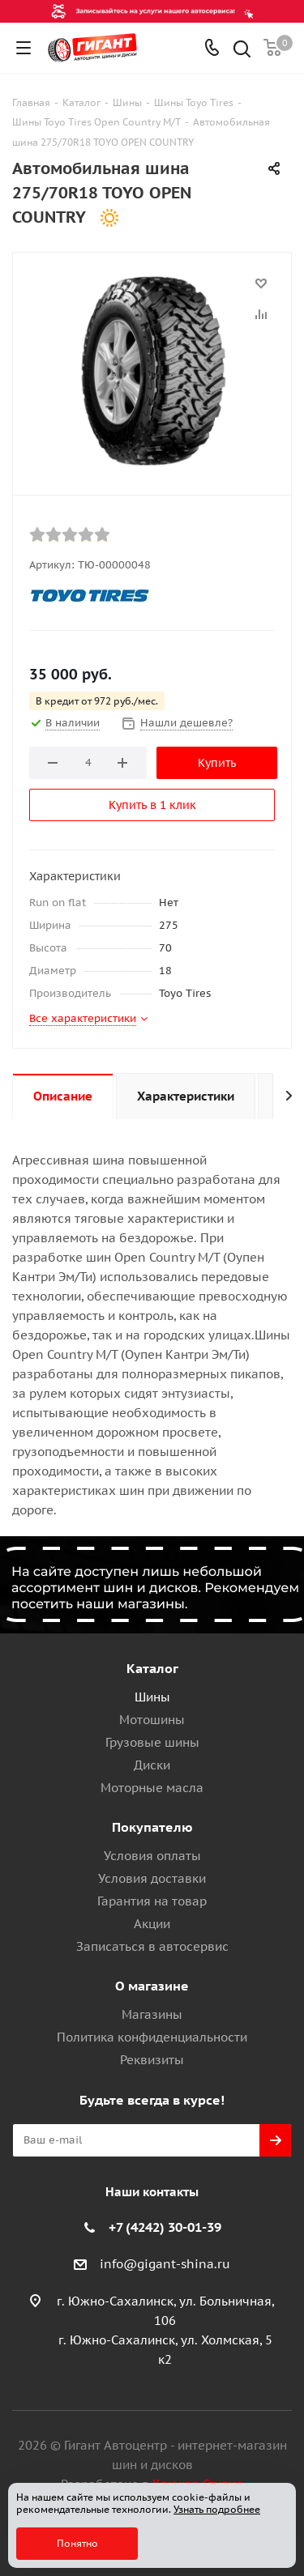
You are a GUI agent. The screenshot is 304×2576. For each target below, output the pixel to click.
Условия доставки (152, 1878)
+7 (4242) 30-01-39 (165, 2227)
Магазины (152, 2014)
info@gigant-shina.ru (165, 2264)
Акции (152, 1923)
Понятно (77, 2543)
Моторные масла (152, 1787)
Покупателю (152, 1827)
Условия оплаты (152, 1855)
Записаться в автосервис (152, 1946)
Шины (152, 1697)
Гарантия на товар (152, 1901)
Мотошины (152, 1719)
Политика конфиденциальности (152, 2037)
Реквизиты (152, 2059)
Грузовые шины (152, 1742)
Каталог (152, 1668)
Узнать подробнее (216, 2509)
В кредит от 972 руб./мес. (97, 701)
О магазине (152, 1986)
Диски (152, 1765)
